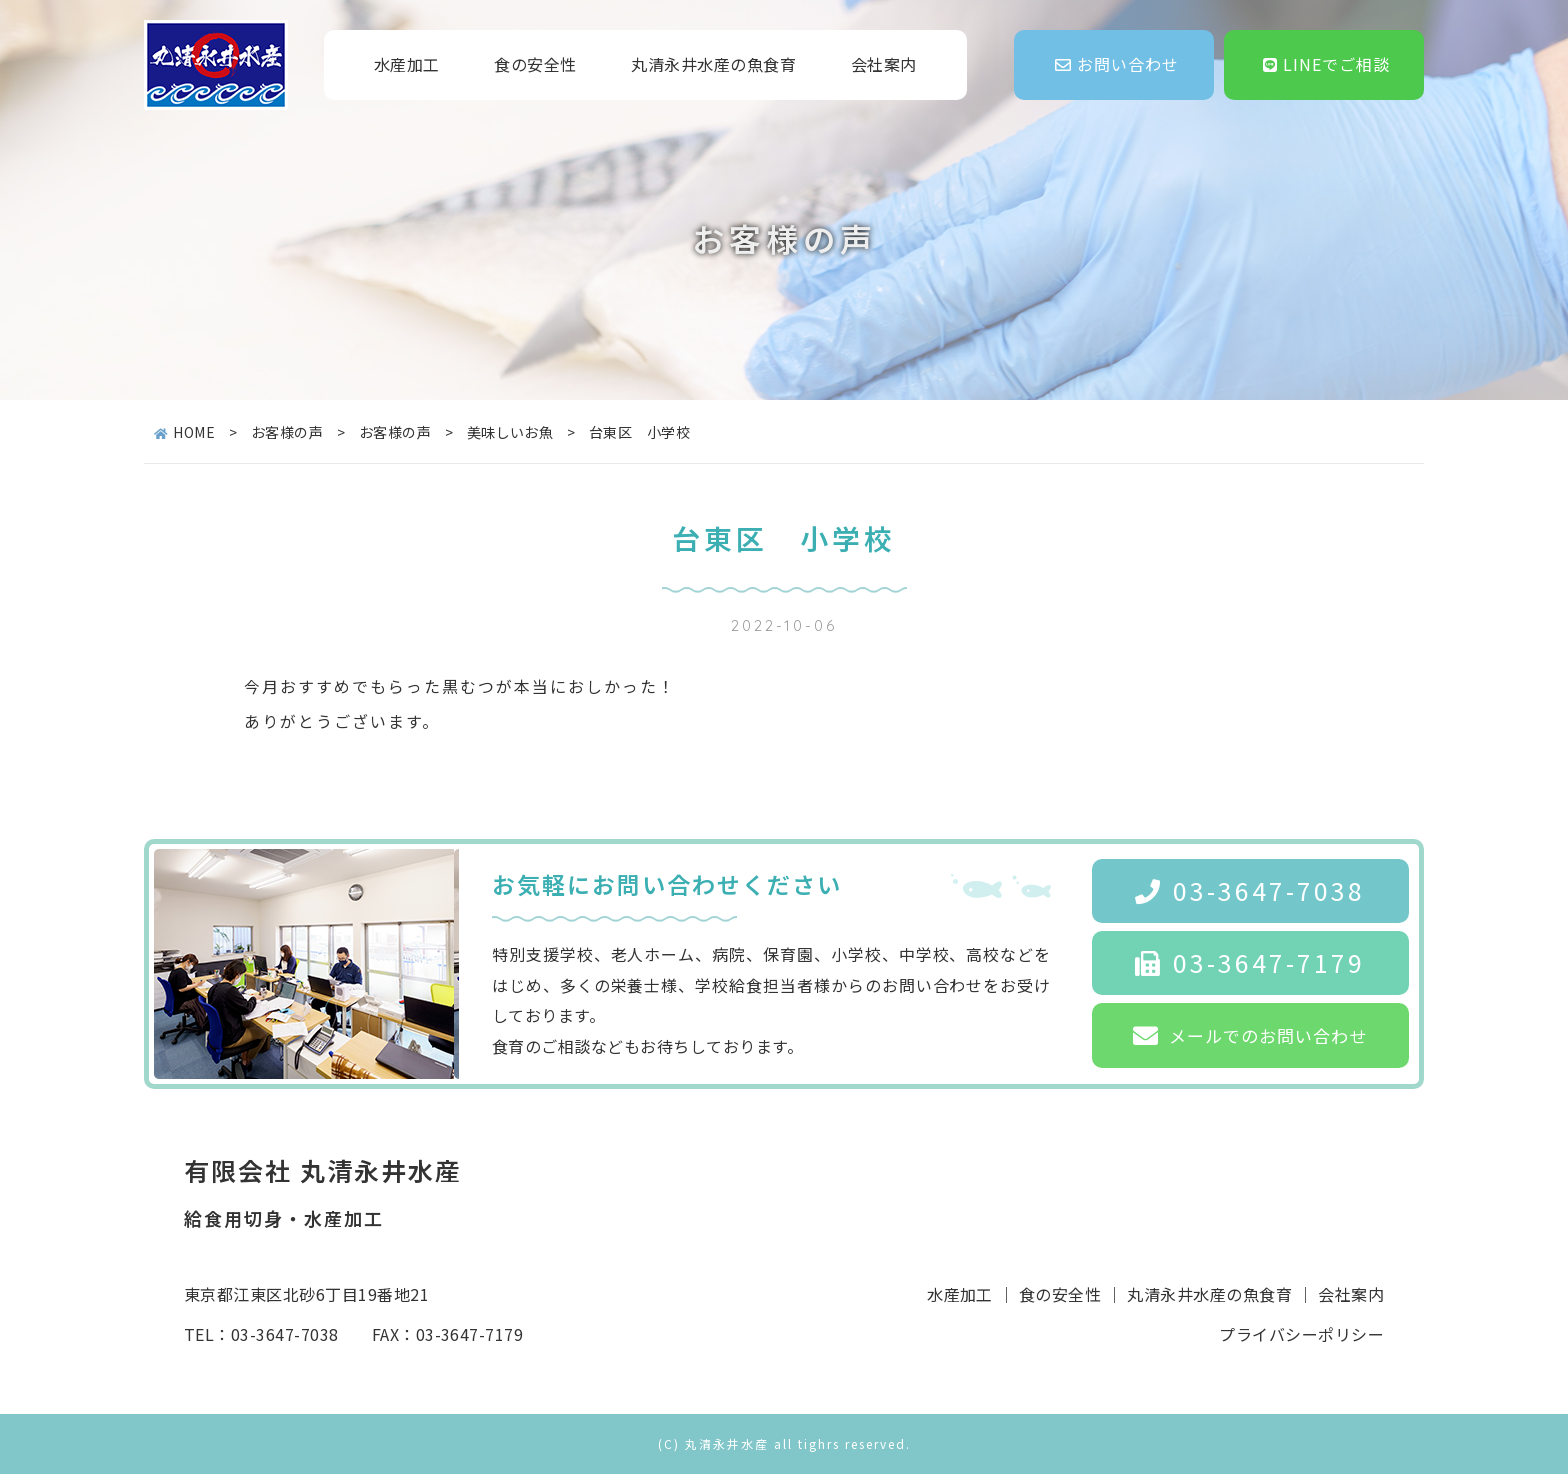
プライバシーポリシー (1301, 1334)
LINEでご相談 (1326, 64)
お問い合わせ (1117, 64)
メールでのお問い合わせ (1250, 1035)
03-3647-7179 (1250, 962)
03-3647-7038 (1250, 890)
